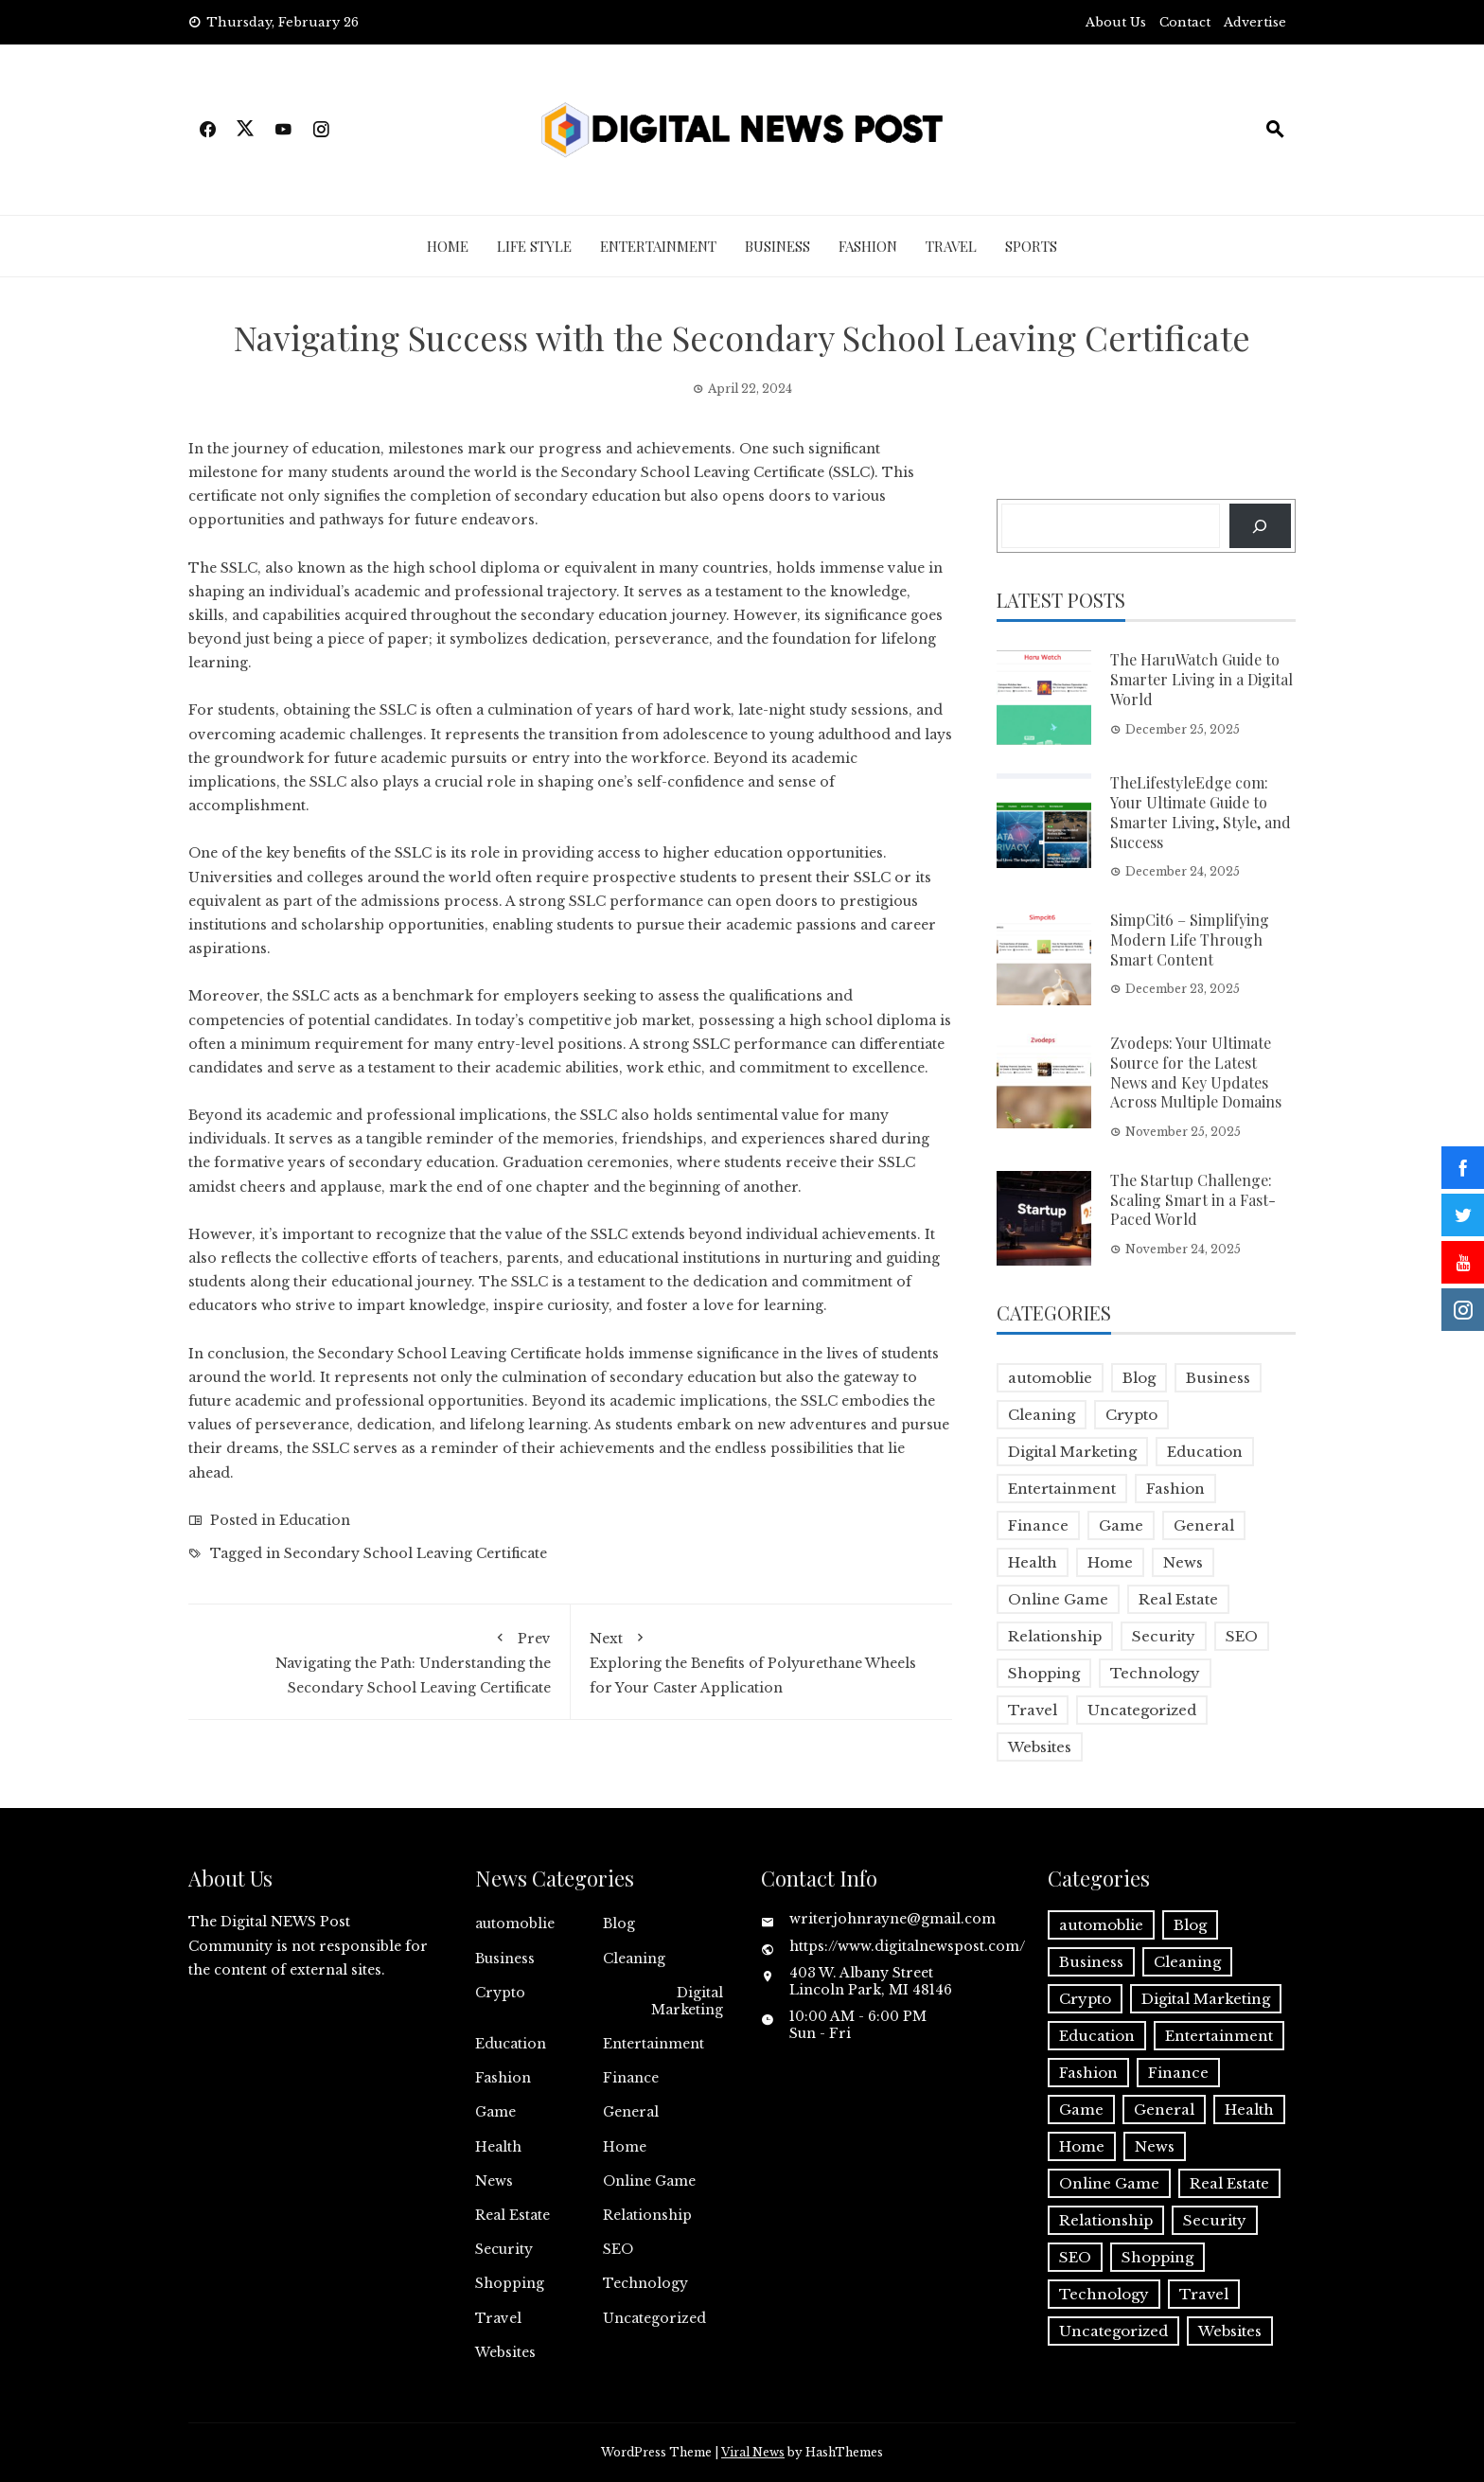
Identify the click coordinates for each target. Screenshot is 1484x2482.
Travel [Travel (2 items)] (1032, 1710)
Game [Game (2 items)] (1121, 1525)
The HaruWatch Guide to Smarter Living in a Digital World (1201, 679)
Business (777, 246)
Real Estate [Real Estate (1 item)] (1178, 1599)
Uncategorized (654, 2318)
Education (314, 1520)
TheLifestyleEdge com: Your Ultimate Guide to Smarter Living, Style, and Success (1200, 811)
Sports (1031, 246)
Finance (631, 2077)
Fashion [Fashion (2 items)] (1175, 1489)
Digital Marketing (687, 2001)
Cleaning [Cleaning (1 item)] (1041, 1415)
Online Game (649, 2180)
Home (447, 246)
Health (498, 2146)
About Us (1116, 22)
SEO (618, 2249)
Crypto (500, 1992)
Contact (1184, 22)
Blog (619, 1923)
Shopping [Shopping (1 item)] (1044, 1673)
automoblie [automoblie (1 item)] (1050, 1378)
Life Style (534, 246)
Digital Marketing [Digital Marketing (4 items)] (1072, 1452)
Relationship (647, 2215)
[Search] (1260, 526)
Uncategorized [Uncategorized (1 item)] (1141, 1710)
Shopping (509, 2283)
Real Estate (512, 2215)
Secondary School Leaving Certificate (692, 472)
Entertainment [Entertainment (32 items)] (1062, 1489)
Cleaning (634, 1958)
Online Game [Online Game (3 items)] (1058, 1599)
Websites (505, 2352)
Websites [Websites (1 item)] (1039, 1747)
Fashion (868, 246)
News (494, 2180)
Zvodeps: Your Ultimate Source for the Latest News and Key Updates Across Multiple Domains (1195, 1072)
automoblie (515, 1923)
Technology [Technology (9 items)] (1155, 1673)
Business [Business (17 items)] (1218, 1378)
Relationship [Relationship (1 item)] (1055, 1636)
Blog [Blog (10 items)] (1139, 1378)
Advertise (1255, 22)
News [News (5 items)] (1183, 1562)
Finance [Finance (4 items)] (1038, 1525)
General (631, 2111)
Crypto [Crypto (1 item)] (1131, 1415)
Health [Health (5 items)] (1032, 1562)
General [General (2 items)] (1204, 1525)
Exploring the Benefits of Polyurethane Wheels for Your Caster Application (762, 1659)
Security (504, 2249)
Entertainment (658, 246)
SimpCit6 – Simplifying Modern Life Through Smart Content (1189, 939)
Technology (645, 2283)
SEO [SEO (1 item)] (1242, 1636)
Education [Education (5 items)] (1205, 1452)
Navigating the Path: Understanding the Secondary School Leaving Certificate (379, 1659)
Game (495, 2111)
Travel (951, 246)
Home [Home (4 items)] (1110, 1562)
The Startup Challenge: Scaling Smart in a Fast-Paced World (1193, 1200)
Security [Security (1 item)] (1163, 1636)
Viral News (753, 2452)
